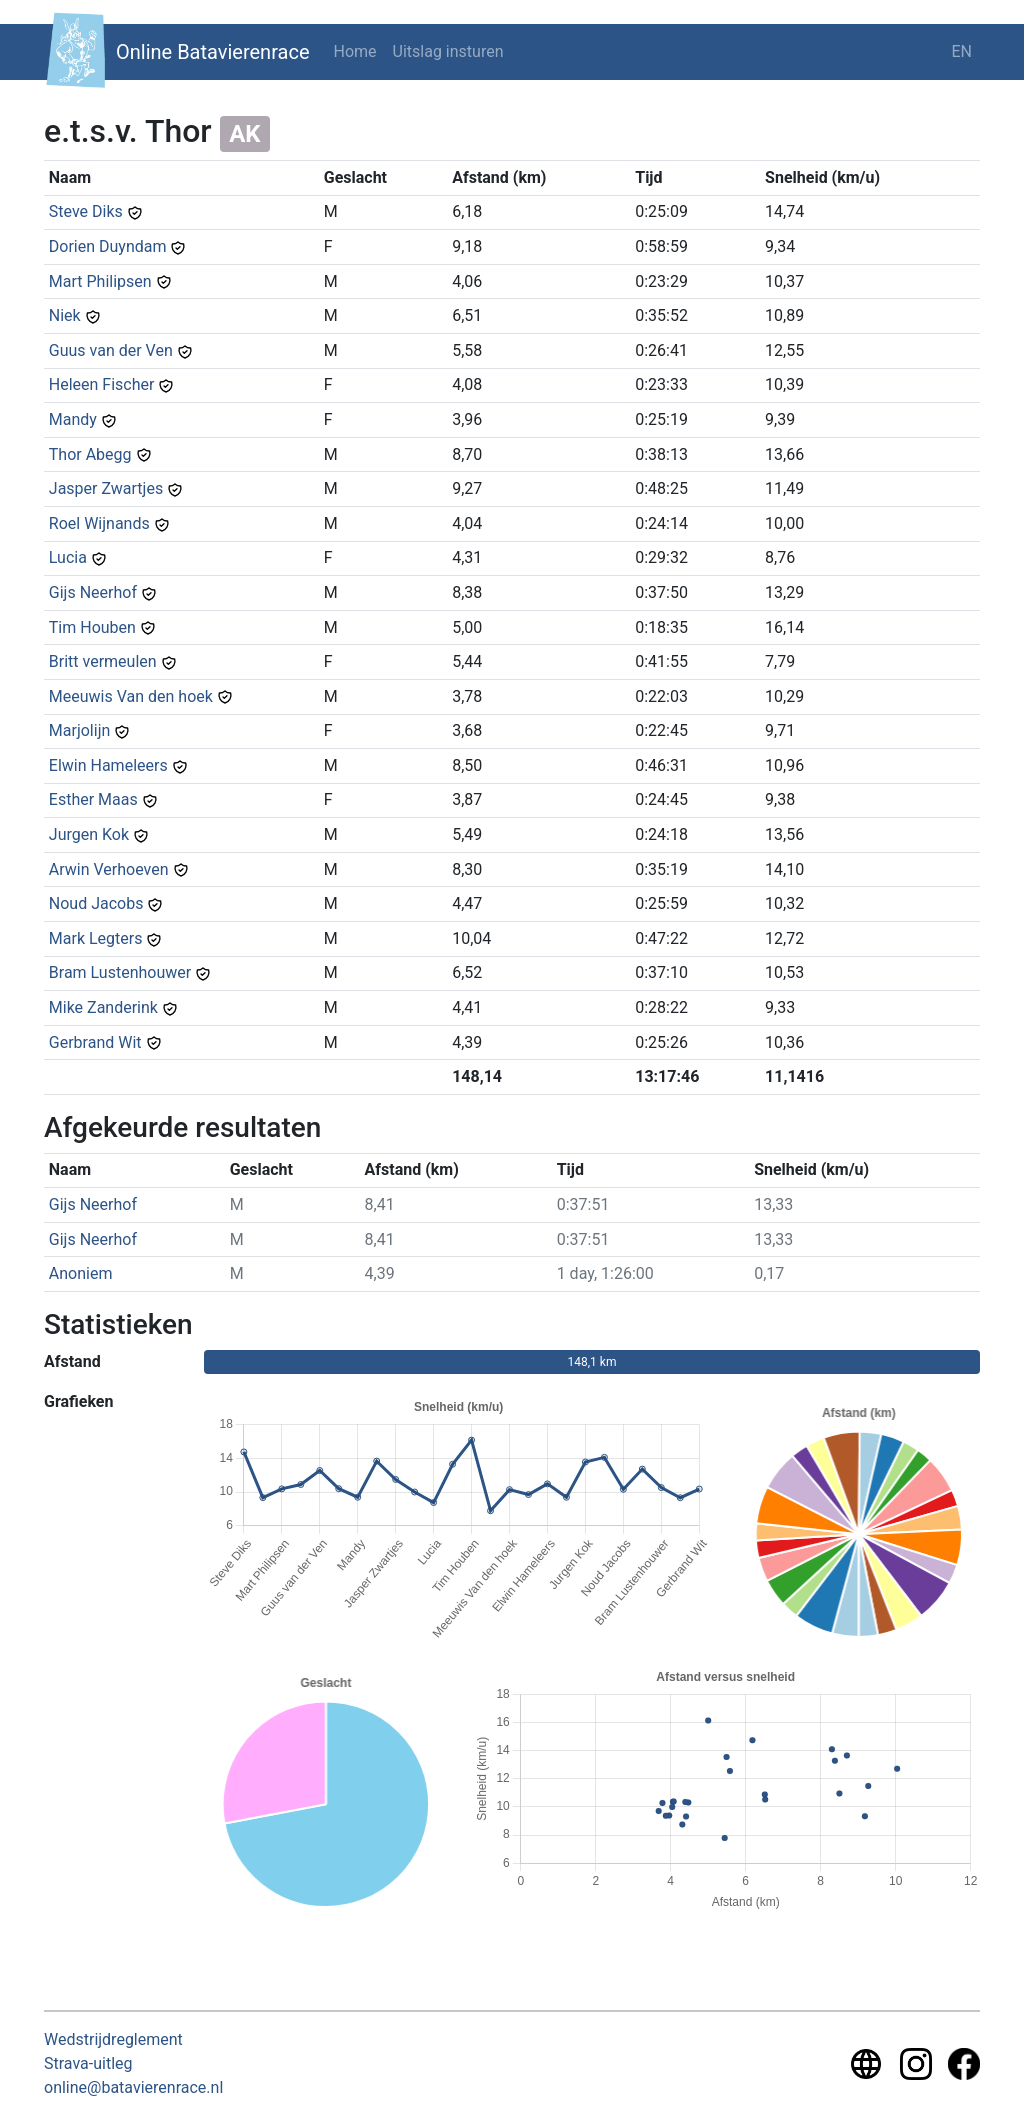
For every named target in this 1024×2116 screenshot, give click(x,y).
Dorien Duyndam (108, 246)
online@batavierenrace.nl (133, 2087)
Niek (65, 315)
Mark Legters (96, 938)
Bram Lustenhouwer (120, 972)
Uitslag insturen (448, 51)
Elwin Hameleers (108, 765)
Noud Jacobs (96, 903)
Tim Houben (92, 627)
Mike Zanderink (103, 1007)
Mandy (73, 419)
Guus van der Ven (111, 350)
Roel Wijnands (99, 523)
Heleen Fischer (102, 384)
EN (961, 51)
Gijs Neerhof (93, 592)
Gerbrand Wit (95, 1042)
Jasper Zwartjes (106, 488)
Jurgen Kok (89, 834)
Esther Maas (93, 799)
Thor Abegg (90, 454)
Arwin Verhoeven (109, 869)
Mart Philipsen (100, 281)
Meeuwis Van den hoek (131, 696)
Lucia (68, 557)
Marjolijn (80, 730)
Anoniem (81, 1273)
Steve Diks (86, 211)
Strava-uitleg (88, 2063)
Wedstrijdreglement (113, 2039)
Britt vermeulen (103, 661)
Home (355, 51)
